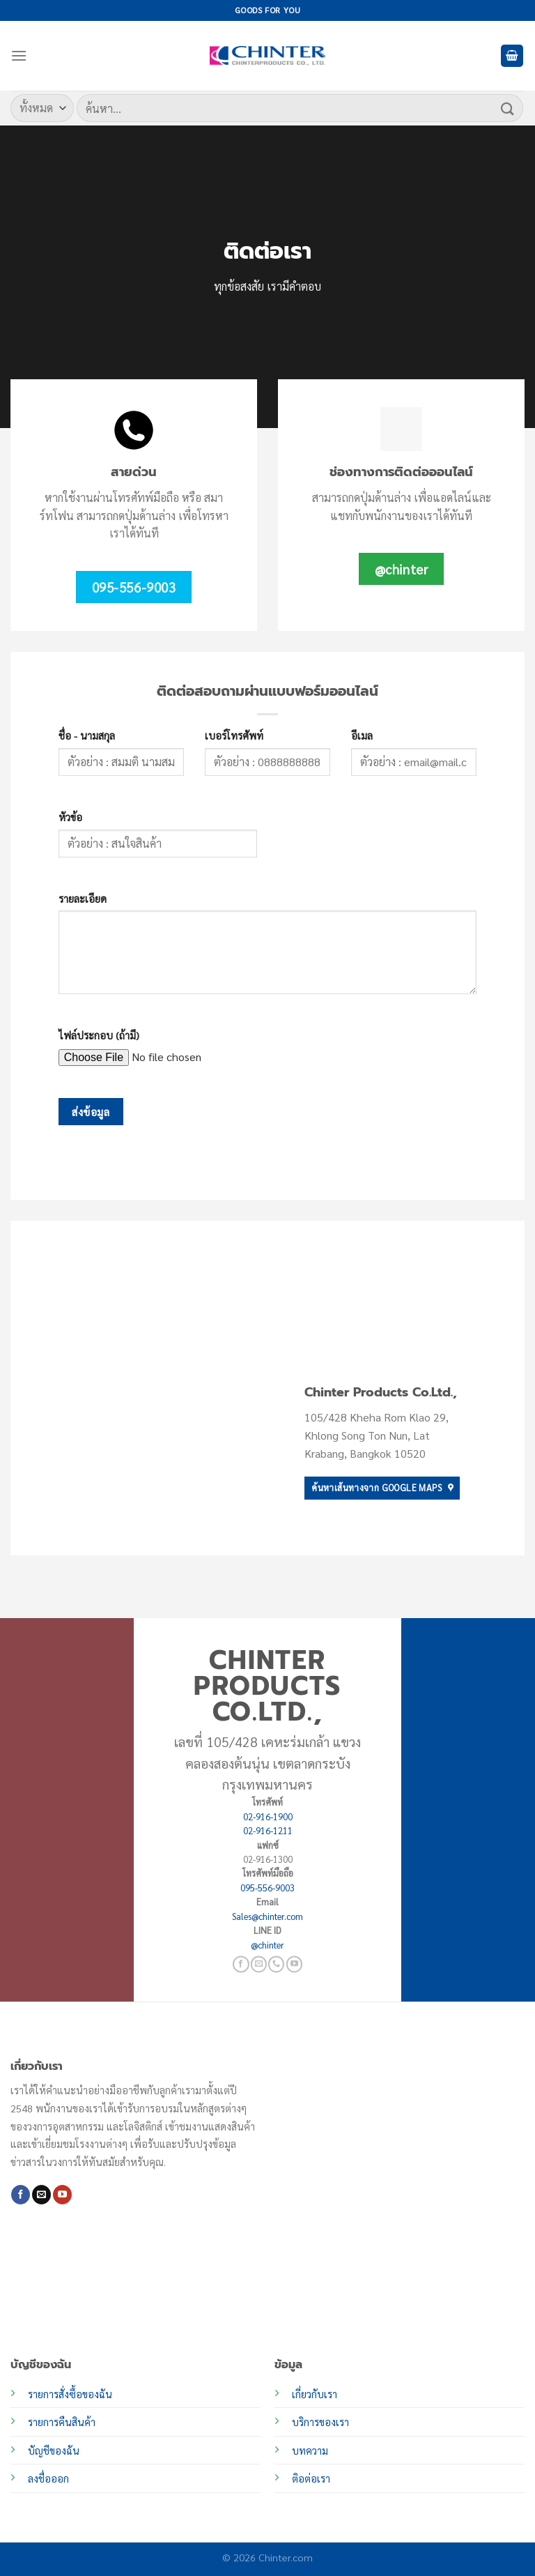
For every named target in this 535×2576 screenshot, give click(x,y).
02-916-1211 (268, 1830)
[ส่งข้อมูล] (508, 107)
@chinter (267, 1945)
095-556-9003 (267, 1887)
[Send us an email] (259, 1964)
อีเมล (362, 735)
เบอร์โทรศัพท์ (234, 735)
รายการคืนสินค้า (61, 2422)
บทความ (310, 2450)
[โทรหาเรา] (276, 1964)
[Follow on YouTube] (294, 1964)
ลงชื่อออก (48, 2478)
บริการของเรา (320, 2422)
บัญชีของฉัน (53, 2450)
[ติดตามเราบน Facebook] (241, 1964)
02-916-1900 (268, 1816)
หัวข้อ (70, 817)
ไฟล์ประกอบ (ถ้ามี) (99, 1035)
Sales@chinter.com (267, 1916)
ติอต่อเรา (311, 2478)
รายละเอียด (83, 898)
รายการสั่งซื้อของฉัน (70, 2394)
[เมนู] (18, 55)
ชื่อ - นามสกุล (87, 735)
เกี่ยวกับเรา (314, 2394)
